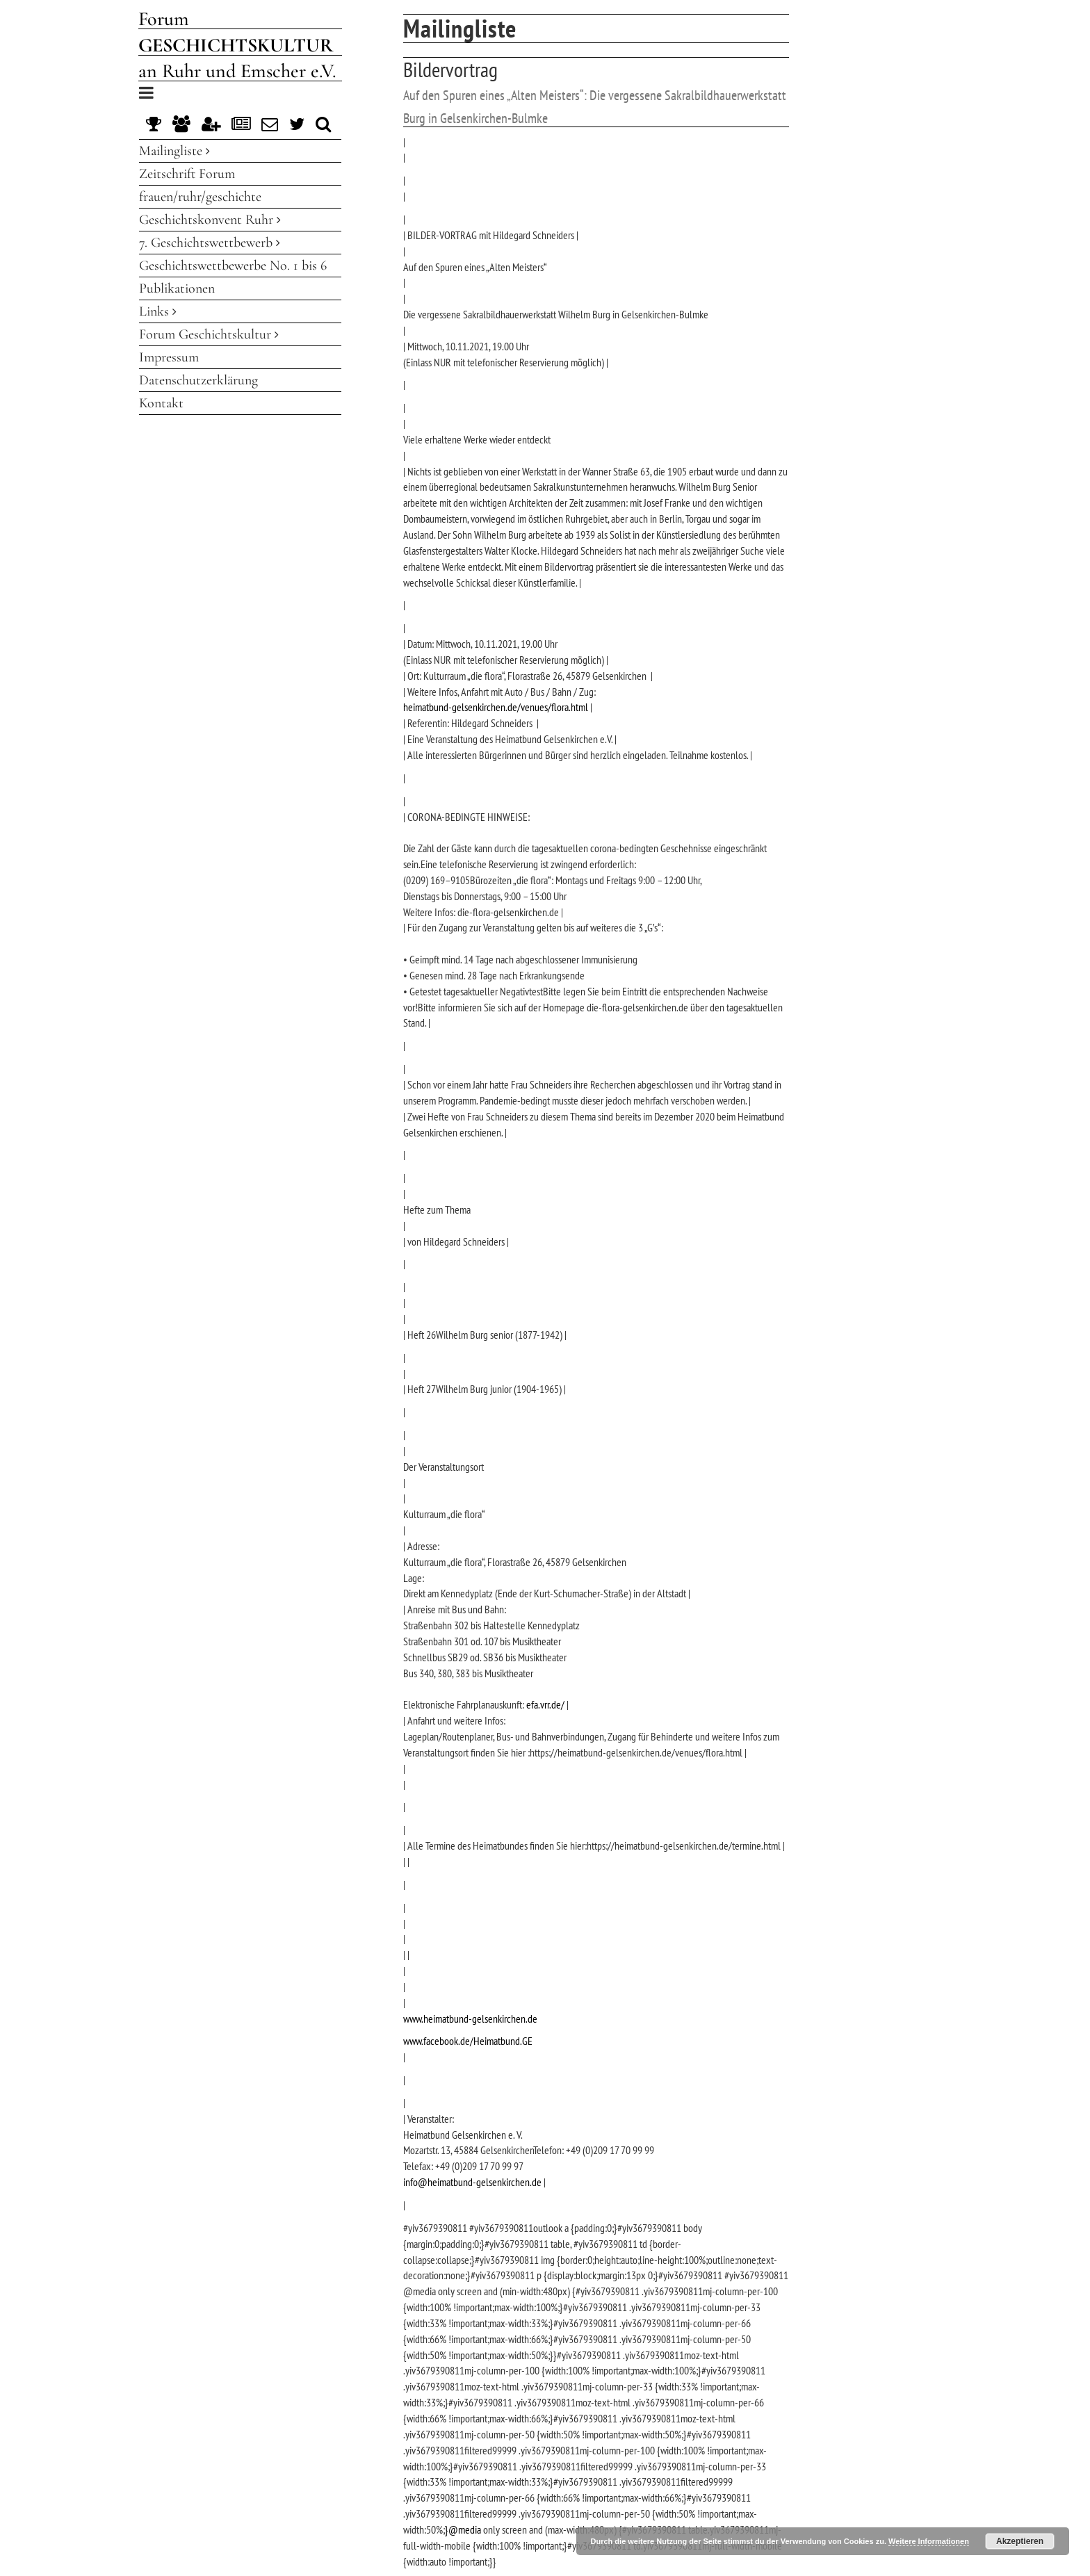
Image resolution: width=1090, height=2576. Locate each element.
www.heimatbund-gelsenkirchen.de (470, 2018)
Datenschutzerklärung (198, 380)
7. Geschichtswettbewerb (209, 242)
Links (158, 311)
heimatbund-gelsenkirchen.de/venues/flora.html (495, 707)
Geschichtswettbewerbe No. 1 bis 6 (233, 265)
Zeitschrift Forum (187, 173)
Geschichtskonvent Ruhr (210, 219)
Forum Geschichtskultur (209, 334)
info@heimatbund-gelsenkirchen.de (472, 2182)
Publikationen (177, 288)
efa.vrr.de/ (545, 1704)
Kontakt (161, 403)
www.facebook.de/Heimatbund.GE (467, 2041)
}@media (463, 2529)
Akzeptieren (1019, 2541)
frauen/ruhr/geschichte (200, 196)
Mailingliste (174, 150)
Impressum (169, 357)
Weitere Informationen (928, 2541)
